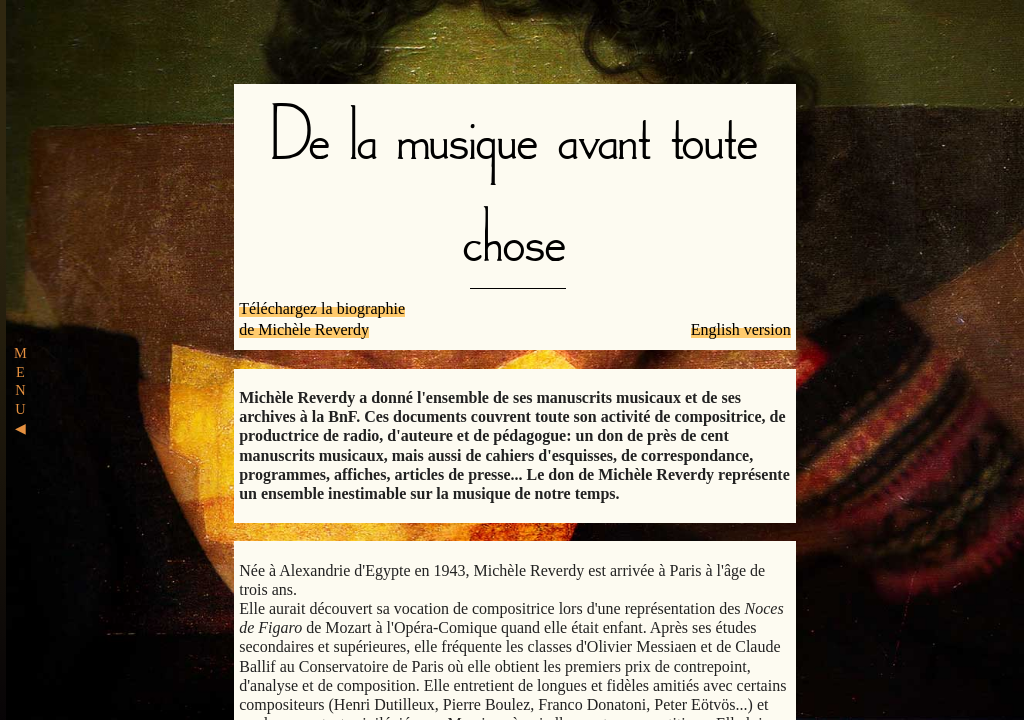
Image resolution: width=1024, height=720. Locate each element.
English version (741, 329)
